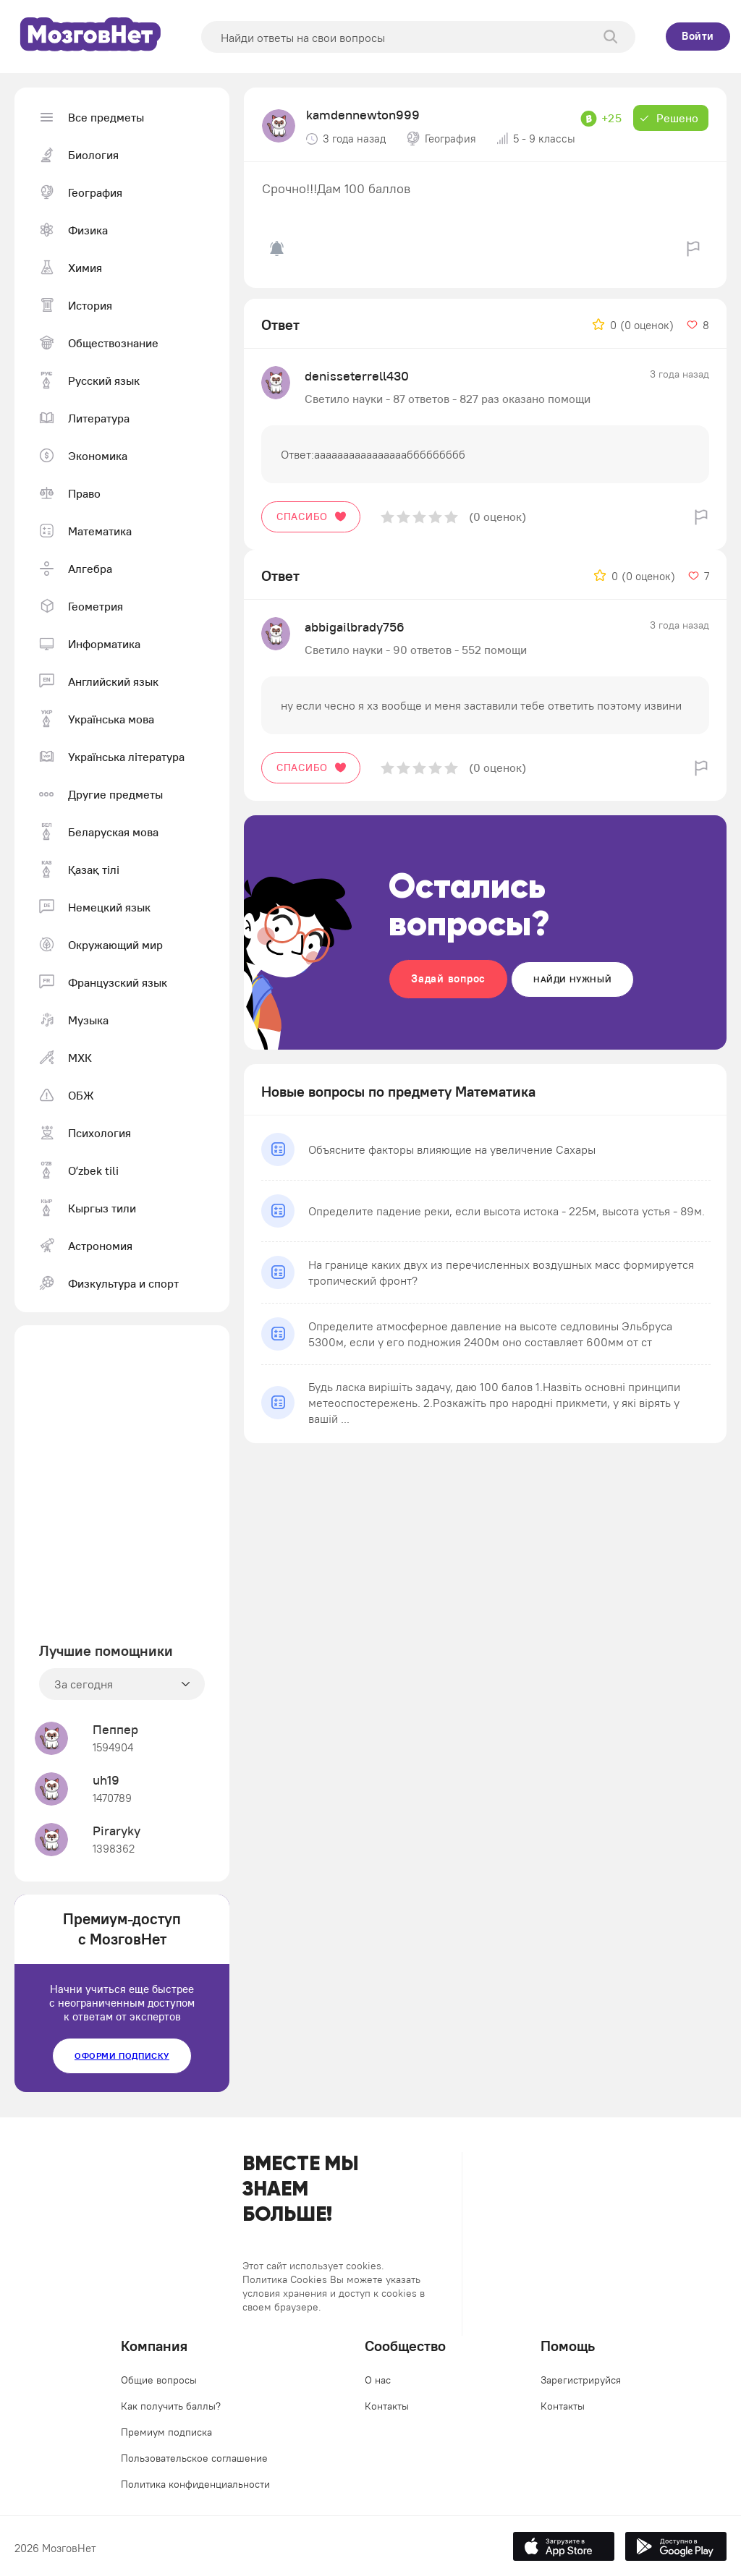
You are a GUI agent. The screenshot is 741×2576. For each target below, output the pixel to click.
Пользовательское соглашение (194, 2458)
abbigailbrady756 (355, 627)
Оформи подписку (122, 2055)
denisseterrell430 (357, 375)
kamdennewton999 (363, 114)
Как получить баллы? (171, 2406)
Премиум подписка (166, 2432)
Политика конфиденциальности (195, 2484)
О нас (378, 2379)
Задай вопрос (448, 978)
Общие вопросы (159, 2379)
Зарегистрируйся (581, 2379)
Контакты (387, 2406)
